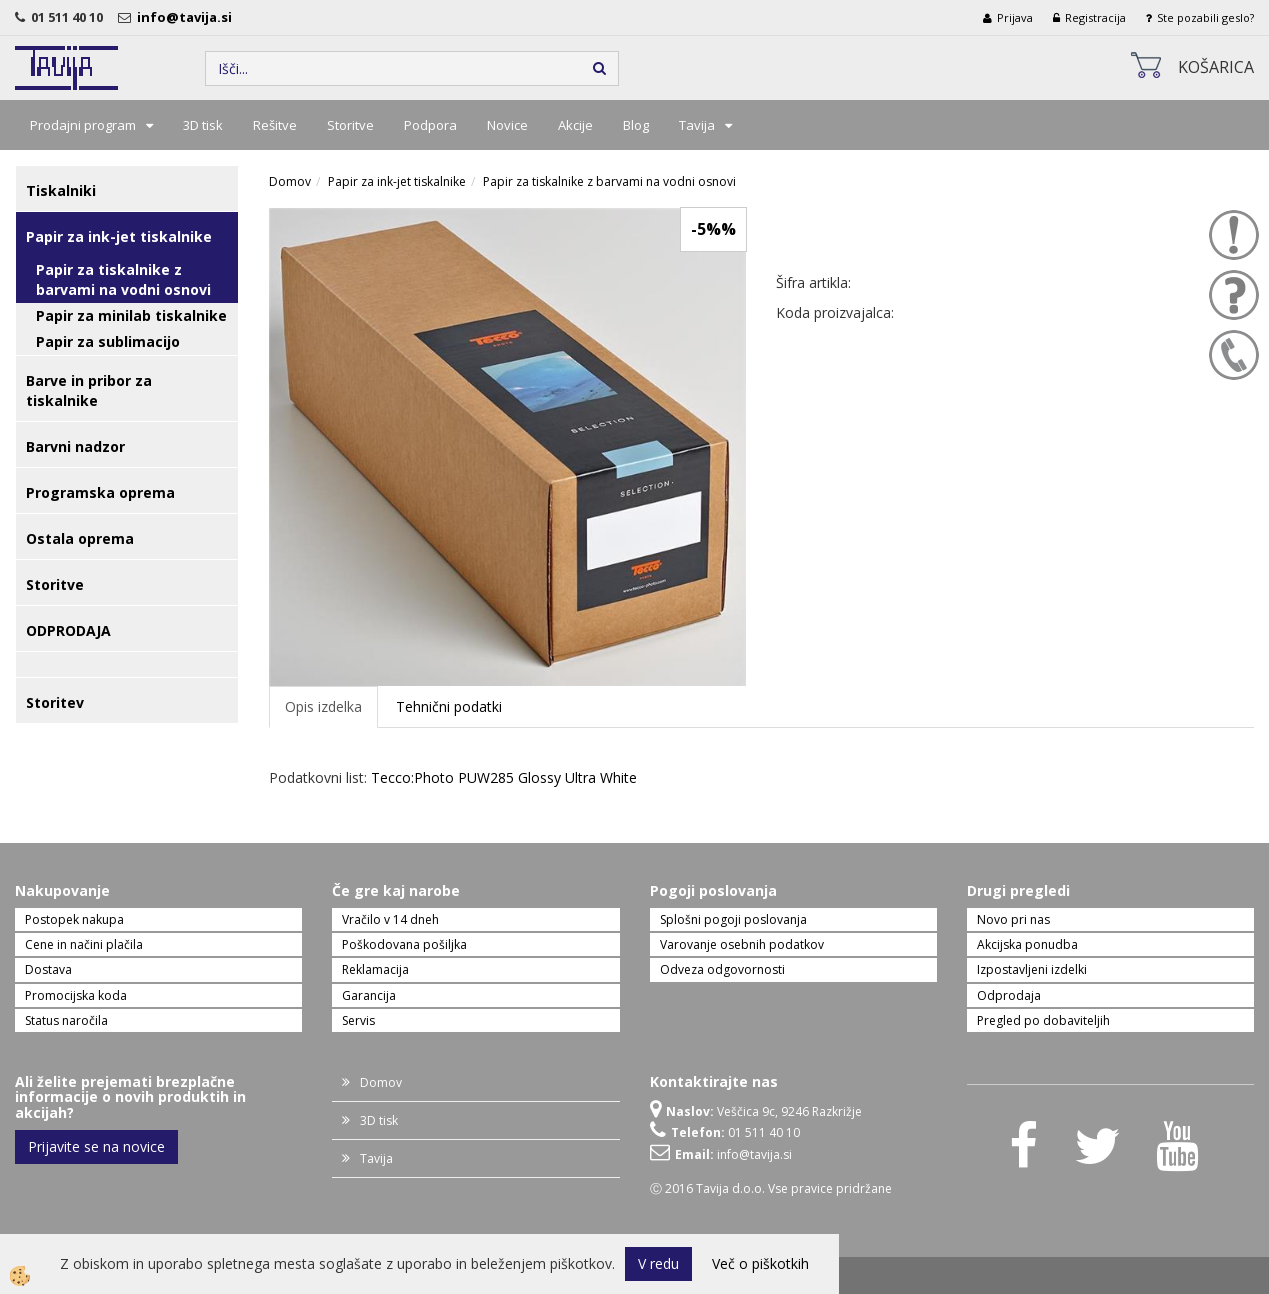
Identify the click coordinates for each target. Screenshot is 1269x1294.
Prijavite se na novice (96, 1146)
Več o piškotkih (760, 1263)
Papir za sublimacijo (108, 341)
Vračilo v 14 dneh (390, 919)
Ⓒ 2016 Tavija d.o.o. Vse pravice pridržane (771, 1188)
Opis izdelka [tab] (323, 706)
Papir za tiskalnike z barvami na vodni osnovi (123, 279)
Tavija (697, 125)
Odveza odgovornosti (722, 969)
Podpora (430, 125)
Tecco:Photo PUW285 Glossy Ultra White (504, 777)
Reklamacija (375, 969)
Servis (358, 1020)
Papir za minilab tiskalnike (131, 315)
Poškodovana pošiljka (404, 944)
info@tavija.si (187, 17)
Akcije (575, 125)
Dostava (48, 969)
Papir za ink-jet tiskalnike (397, 181)
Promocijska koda (76, 995)
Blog (636, 125)
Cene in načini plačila (84, 944)
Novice (507, 125)
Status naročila (66, 1020)
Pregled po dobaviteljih (1043, 1020)
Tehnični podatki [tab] (449, 706)
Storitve (350, 125)
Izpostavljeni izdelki (1032, 969)
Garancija (369, 995)
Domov (290, 181)
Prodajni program (83, 125)
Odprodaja (1009, 995)
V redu (658, 1263)
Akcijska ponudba (1027, 944)
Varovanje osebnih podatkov (742, 944)
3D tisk (203, 125)
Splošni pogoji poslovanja (733, 919)
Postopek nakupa (74, 919)
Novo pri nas (1013, 919)
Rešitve (275, 125)
